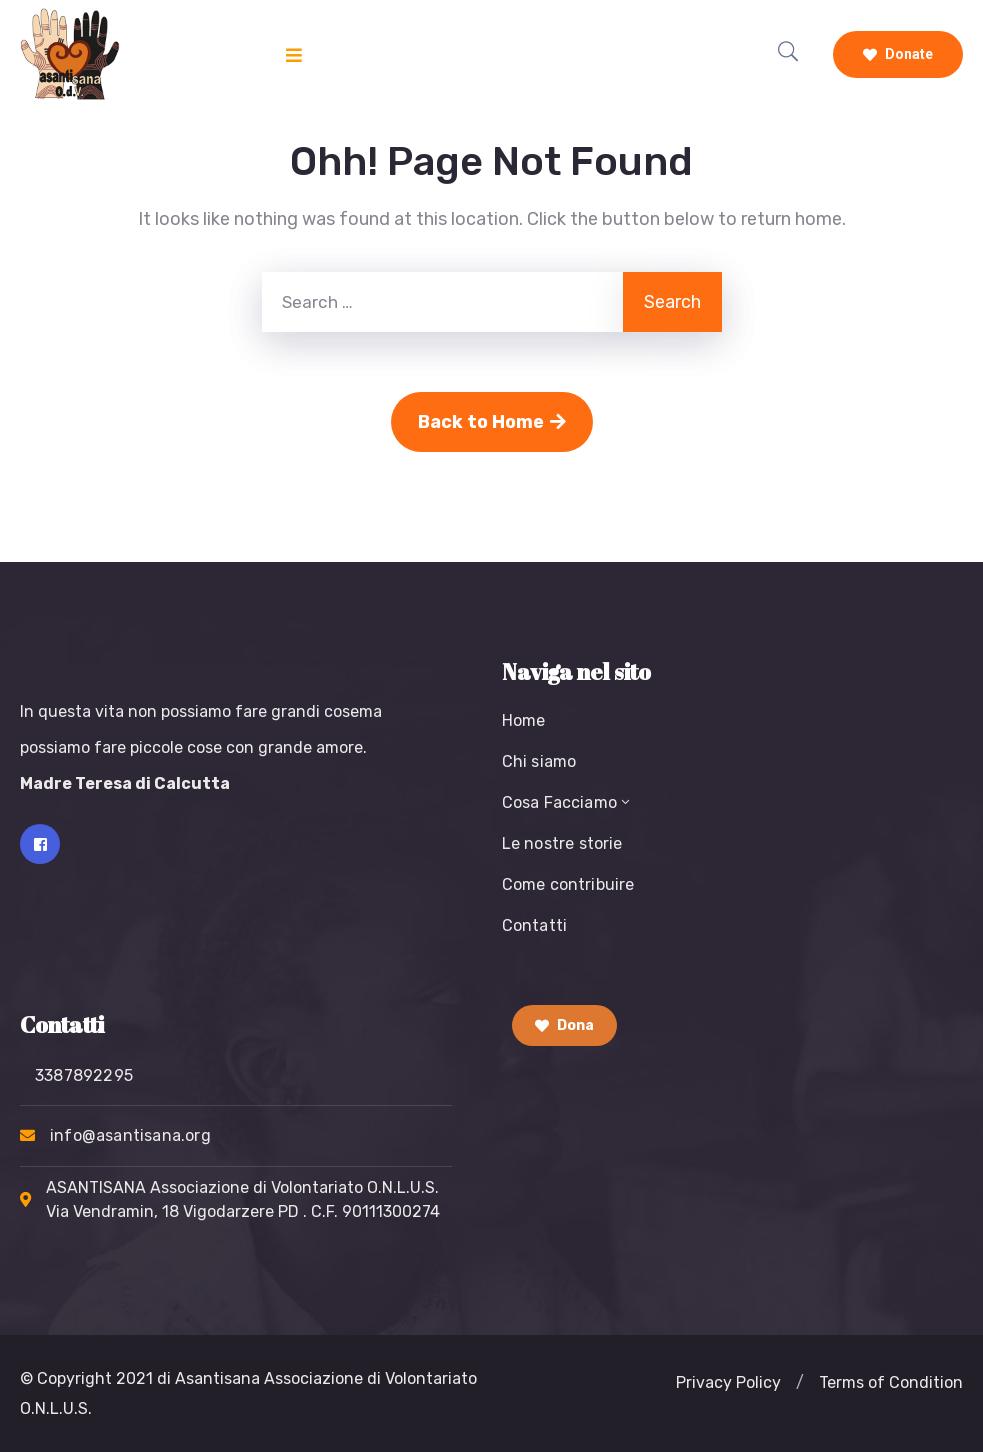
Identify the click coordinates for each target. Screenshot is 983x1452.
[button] (800, 1383)
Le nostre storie (562, 843)
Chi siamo (539, 761)
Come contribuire (568, 884)
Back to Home (492, 422)
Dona (564, 1025)
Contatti (535, 925)
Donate (898, 54)
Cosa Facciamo (568, 802)
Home (524, 720)
